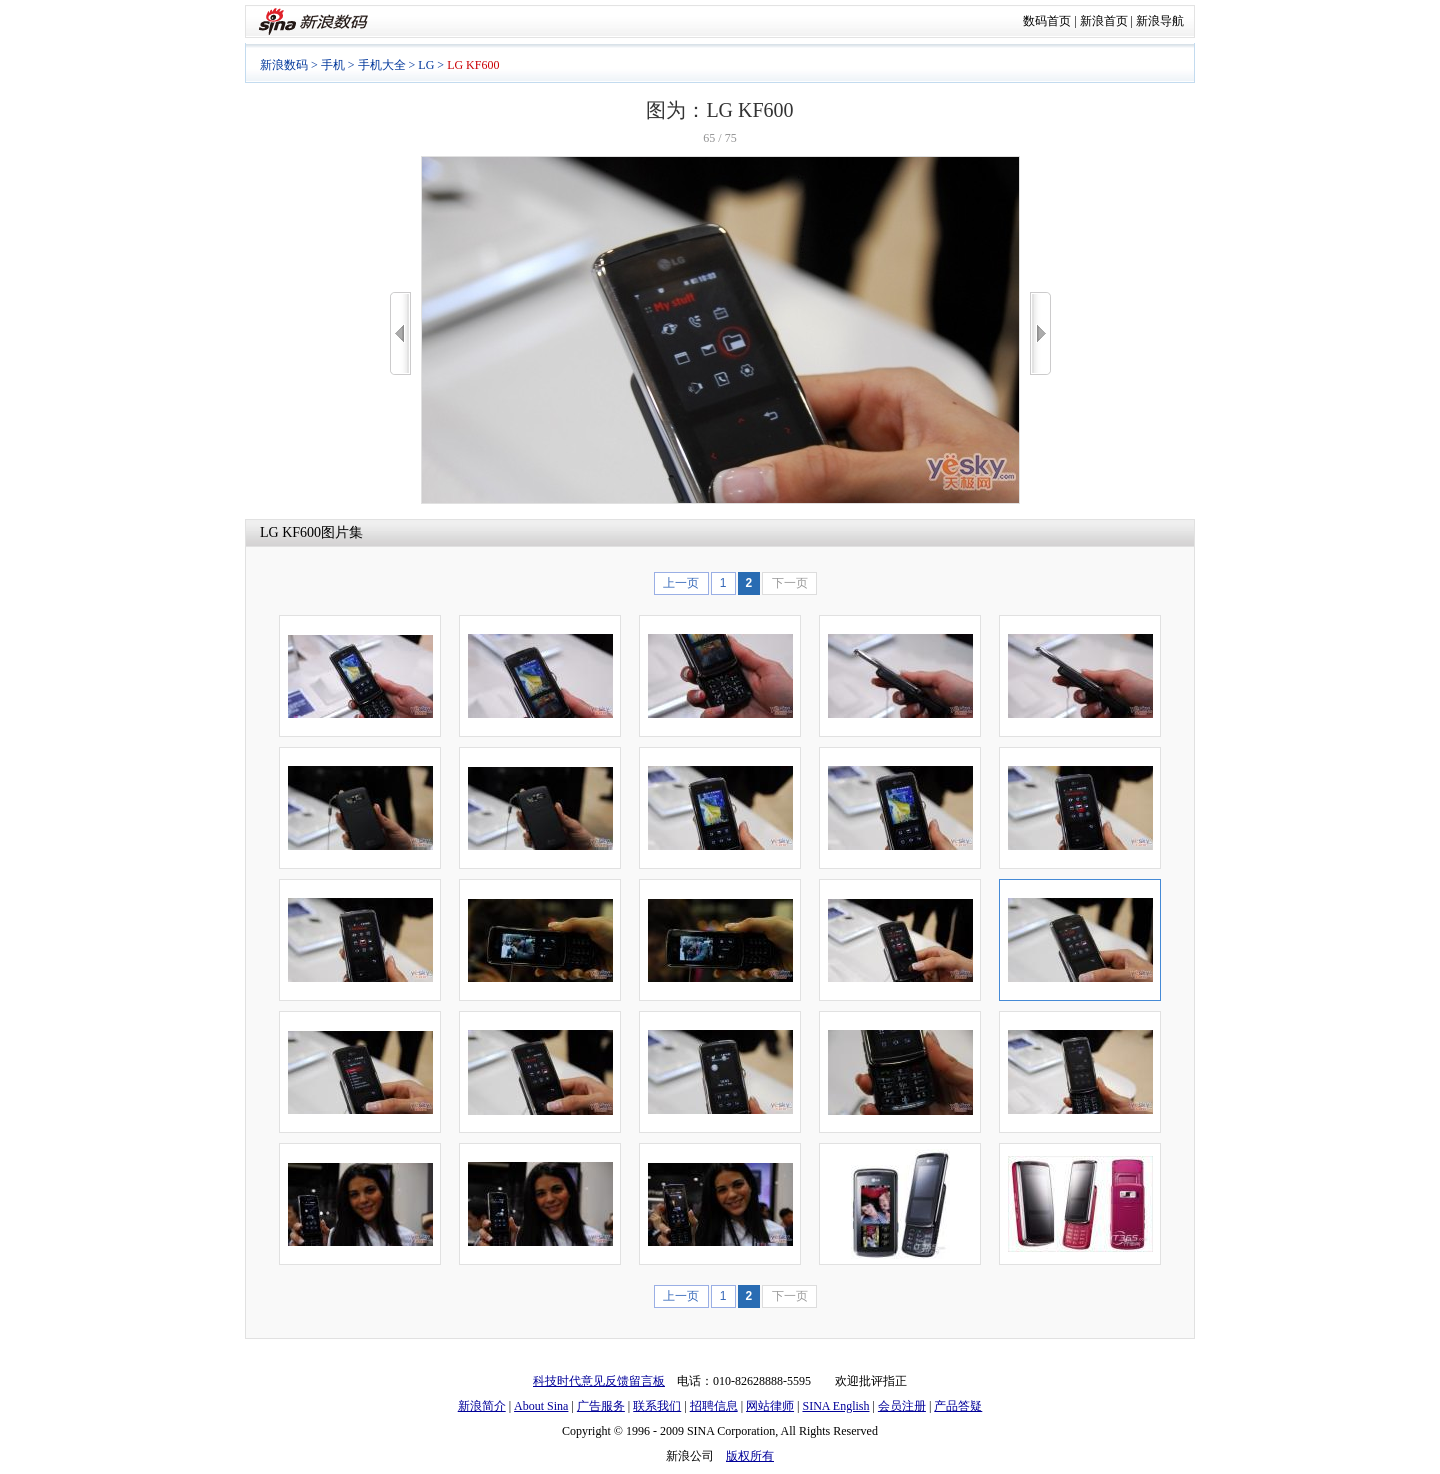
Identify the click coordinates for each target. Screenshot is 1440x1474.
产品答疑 (958, 1406)
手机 (333, 65)
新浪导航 (1160, 21)
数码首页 (1047, 21)
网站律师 (770, 1406)
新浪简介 (482, 1406)
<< (400, 333)
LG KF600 (290, 532)
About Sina (541, 1406)
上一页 (681, 583)
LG (426, 65)
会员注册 (902, 1406)
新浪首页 (1104, 21)
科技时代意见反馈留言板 (599, 1381)
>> (1040, 333)
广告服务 (601, 1406)
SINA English (835, 1406)
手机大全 (382, 65)
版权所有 (750, 1456)
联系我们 (657, 1406)
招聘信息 (714, 1406)
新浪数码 (284, 65)
